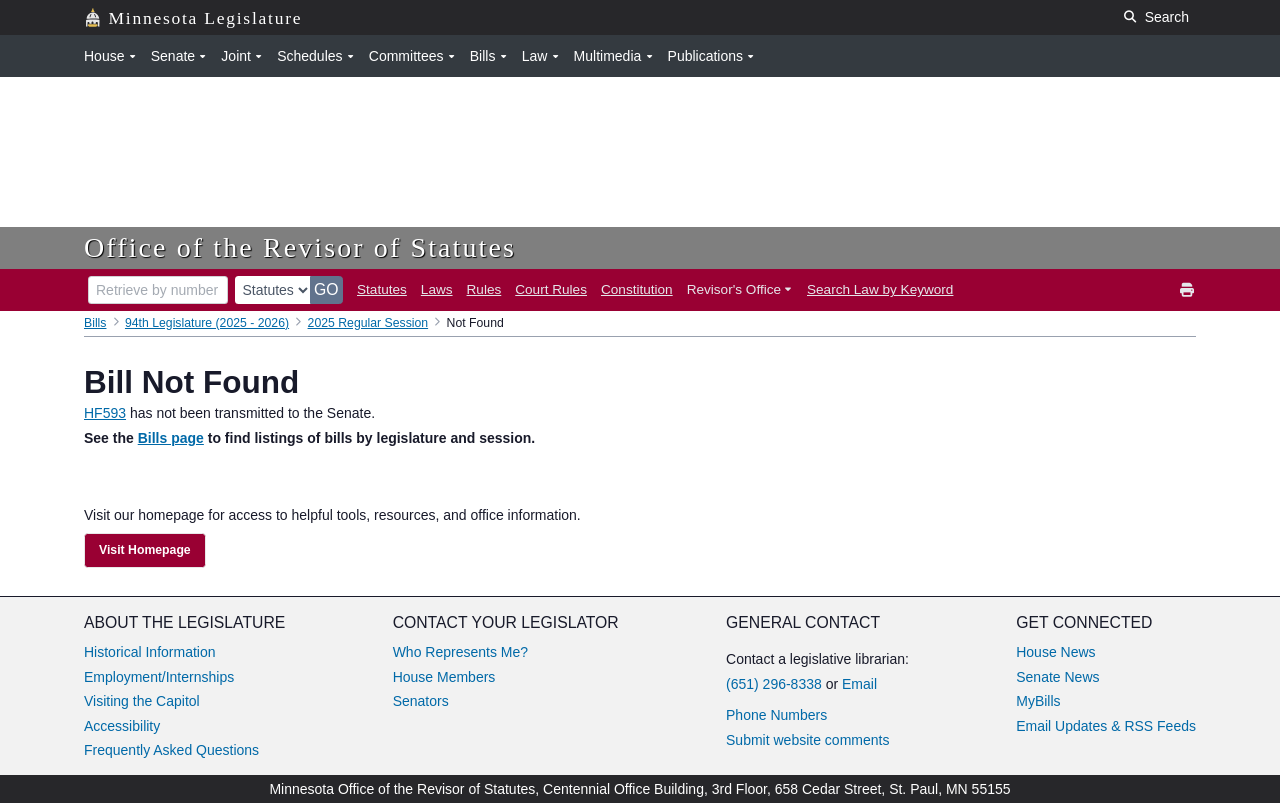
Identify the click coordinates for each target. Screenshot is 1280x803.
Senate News (1057, 677)
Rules (484, 289)
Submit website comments (807, 740)
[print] (1188, 290)
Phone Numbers (776, 715)
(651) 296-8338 (774, 684)
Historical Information (150, 652)
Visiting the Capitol (142, 701)
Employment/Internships (159, 677)
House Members (444, 677)
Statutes (382, 289)
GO (326, 289)
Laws (437, 289)
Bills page (171, 438)
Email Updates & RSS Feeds (1106, 726)
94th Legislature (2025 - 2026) (207, 323)
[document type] (273, 290)
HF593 (105, 413)
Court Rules (551, 289)
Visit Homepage (145, 550)
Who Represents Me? (460, 652)
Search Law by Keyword (880, 289)
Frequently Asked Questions (171, 750)
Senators (421, 701)
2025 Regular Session (368, 323)
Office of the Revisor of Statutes (300, 247)
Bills (95, 323)
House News (1055, 652)
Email (859, 684)
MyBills (1038, 701)
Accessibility (122, 726)
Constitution (637, 289)
